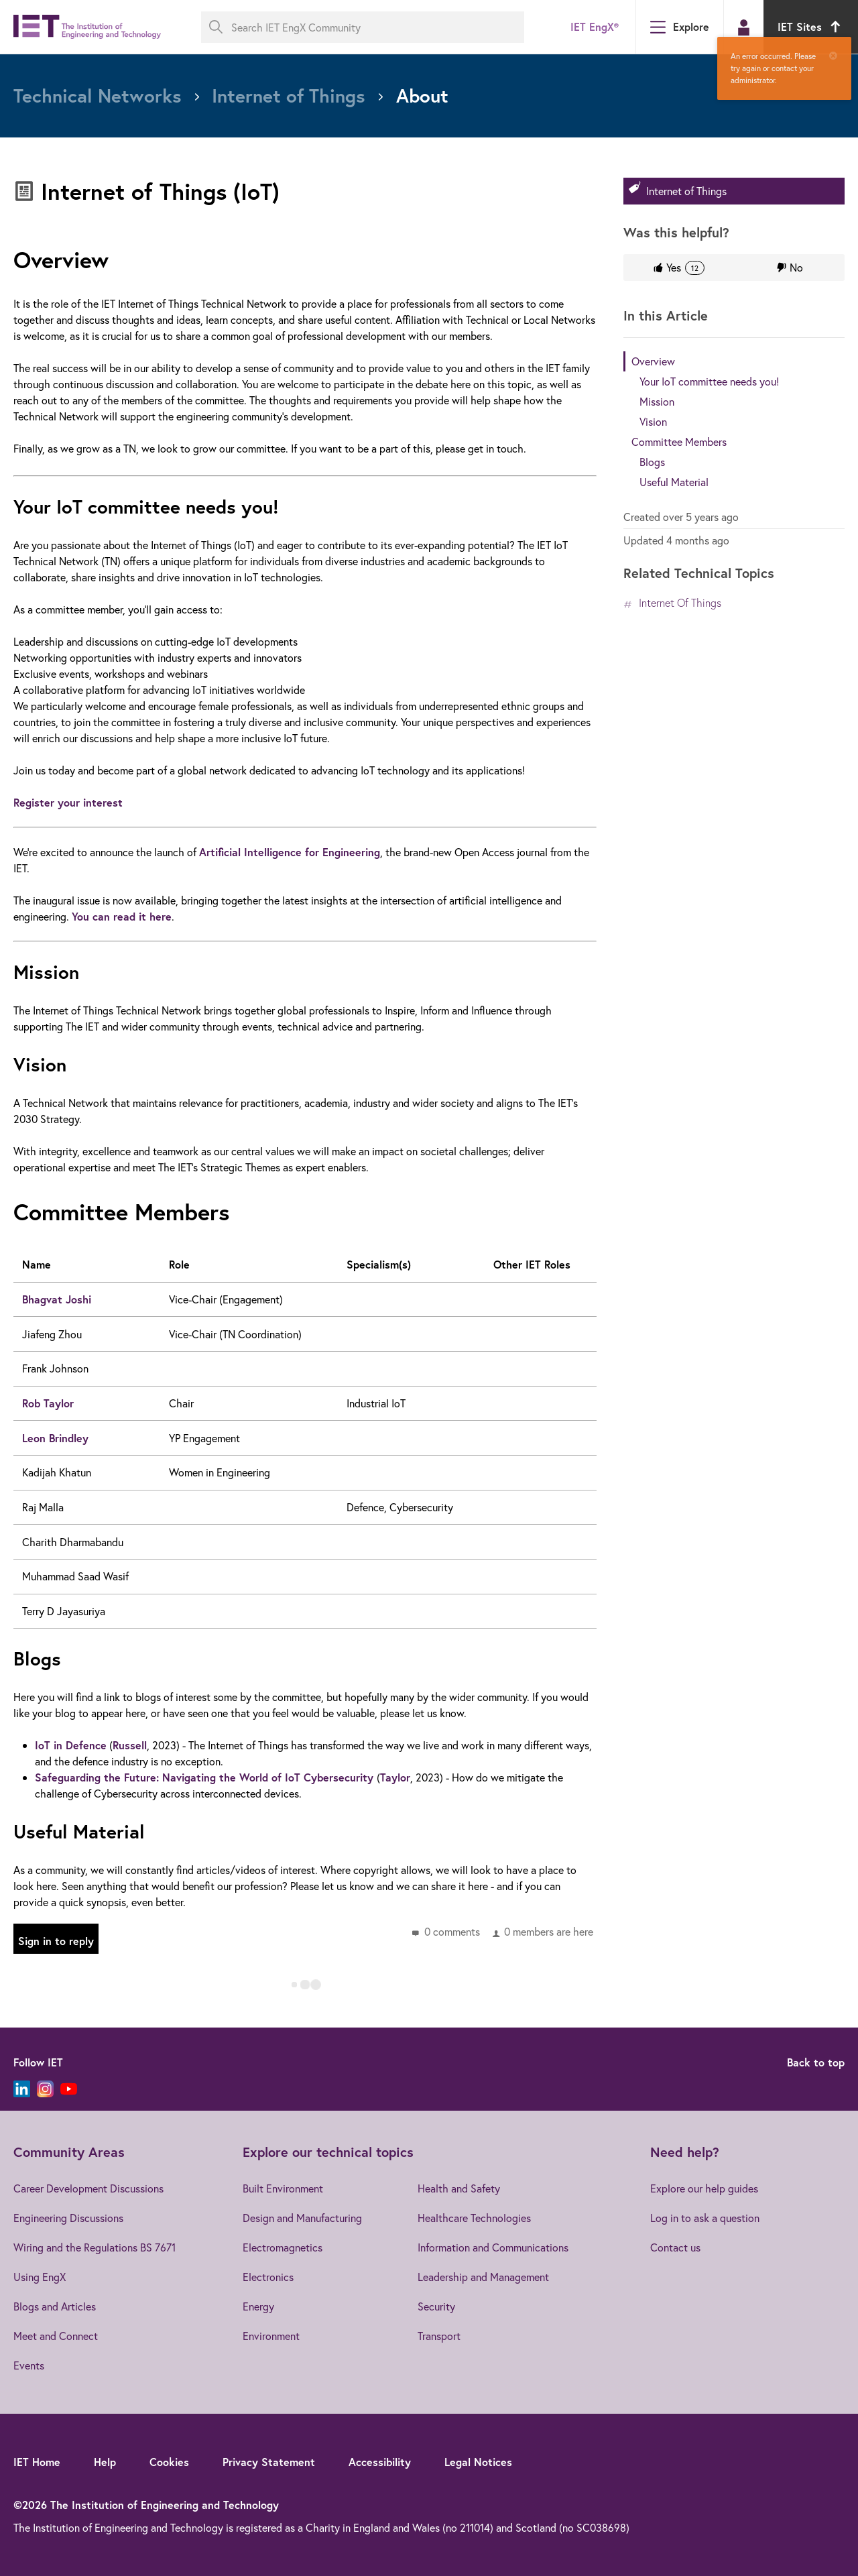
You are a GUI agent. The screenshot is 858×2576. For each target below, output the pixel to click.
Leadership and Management (483, 2277)
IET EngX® (594, 26)
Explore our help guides (704, 2188)
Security (436, 2306)
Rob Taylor (48, 1403)
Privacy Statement (269, 2462)
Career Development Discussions (88, 2188)
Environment (271, 2336)
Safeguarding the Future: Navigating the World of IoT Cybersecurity (206, 1777)
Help (105, 2462)
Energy (258, 2306)
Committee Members (679, 441)
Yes (685, 267)
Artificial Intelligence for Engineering (289, 852)
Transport (439, 2336)
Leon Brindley (55, 1438)
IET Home (36, 2462)
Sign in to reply (56, 1941)
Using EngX (39, 2277)
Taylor (395, 1777)
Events (28, 2365)
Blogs (652, 462)
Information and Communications (493, 2247)
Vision (653, 421)
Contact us (675, 2247)
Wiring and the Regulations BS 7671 (94, 2247)
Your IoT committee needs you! (709, 381)
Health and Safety (459, 2188)
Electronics (268, 2277)
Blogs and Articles (54, 2306)
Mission (656, 401)
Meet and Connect (55, 2336)
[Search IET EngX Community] (362, 27)
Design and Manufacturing (302, 2218)
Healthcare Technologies (474, 2218)
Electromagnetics (282, 2247)
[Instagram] (45, 2089)
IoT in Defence (71, 1745)
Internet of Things (686, 191)
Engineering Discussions (68, 2218)
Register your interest (69, 802)
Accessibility (380, 2462)
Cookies (169, 2462)
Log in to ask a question (704, 2218)
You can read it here (122, 916)
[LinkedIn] (21, 2089)
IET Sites (811, 26)
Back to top (816, 2062)
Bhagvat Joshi (56, 1299)
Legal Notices (478, 2462)
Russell (130, 1745)
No (796, 267)
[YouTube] (68, 2089)
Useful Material (674, 482)
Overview (653, 361)
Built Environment (283, 2188)
